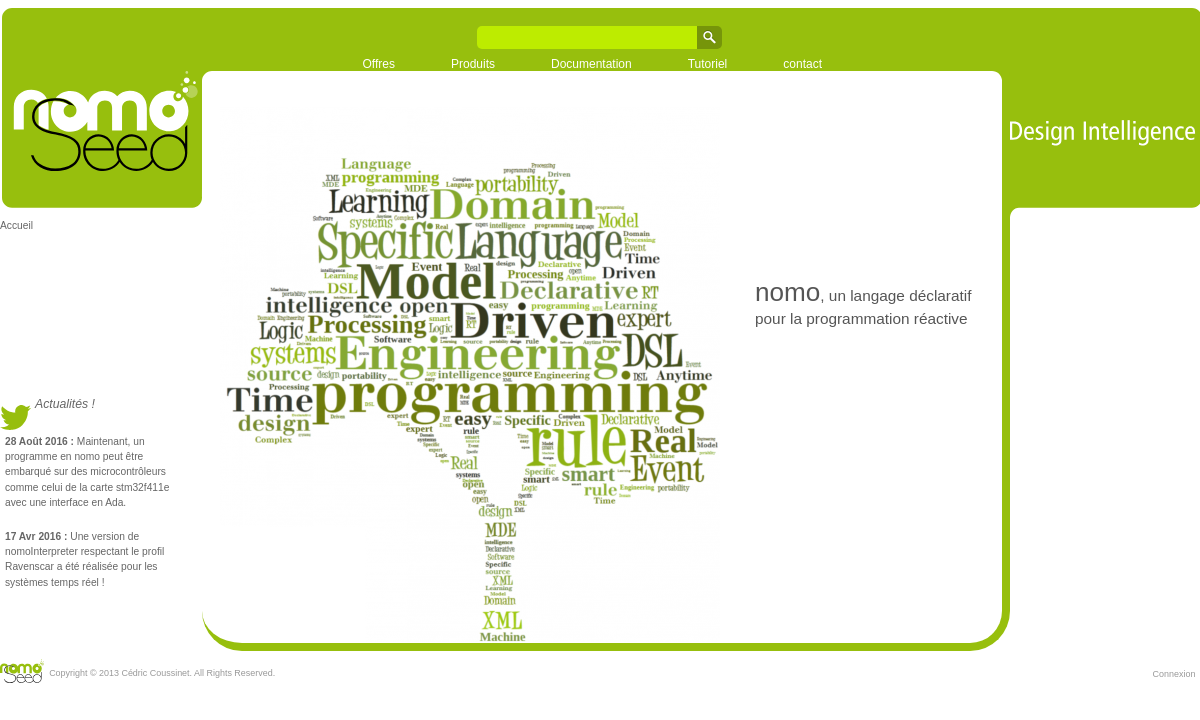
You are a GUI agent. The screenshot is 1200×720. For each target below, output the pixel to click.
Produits (473, 64)
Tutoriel (708, 64)
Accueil (16, 225)
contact (802, 64)
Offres (379, 64)
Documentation (591, 64)
